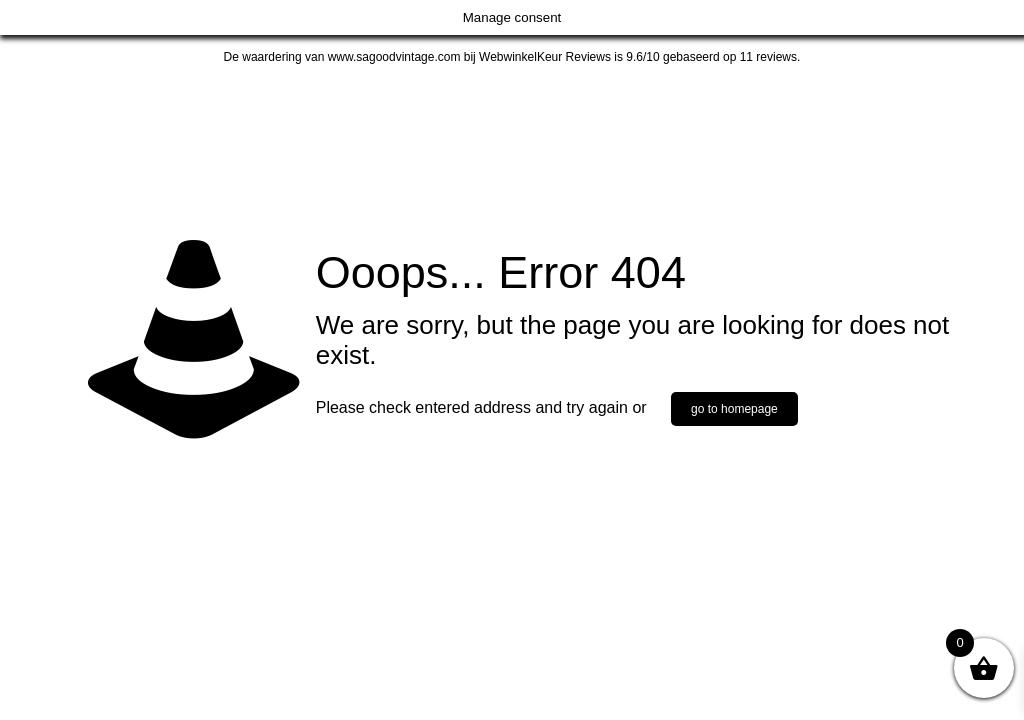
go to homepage (734, 409)
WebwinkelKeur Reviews (545, 57)
